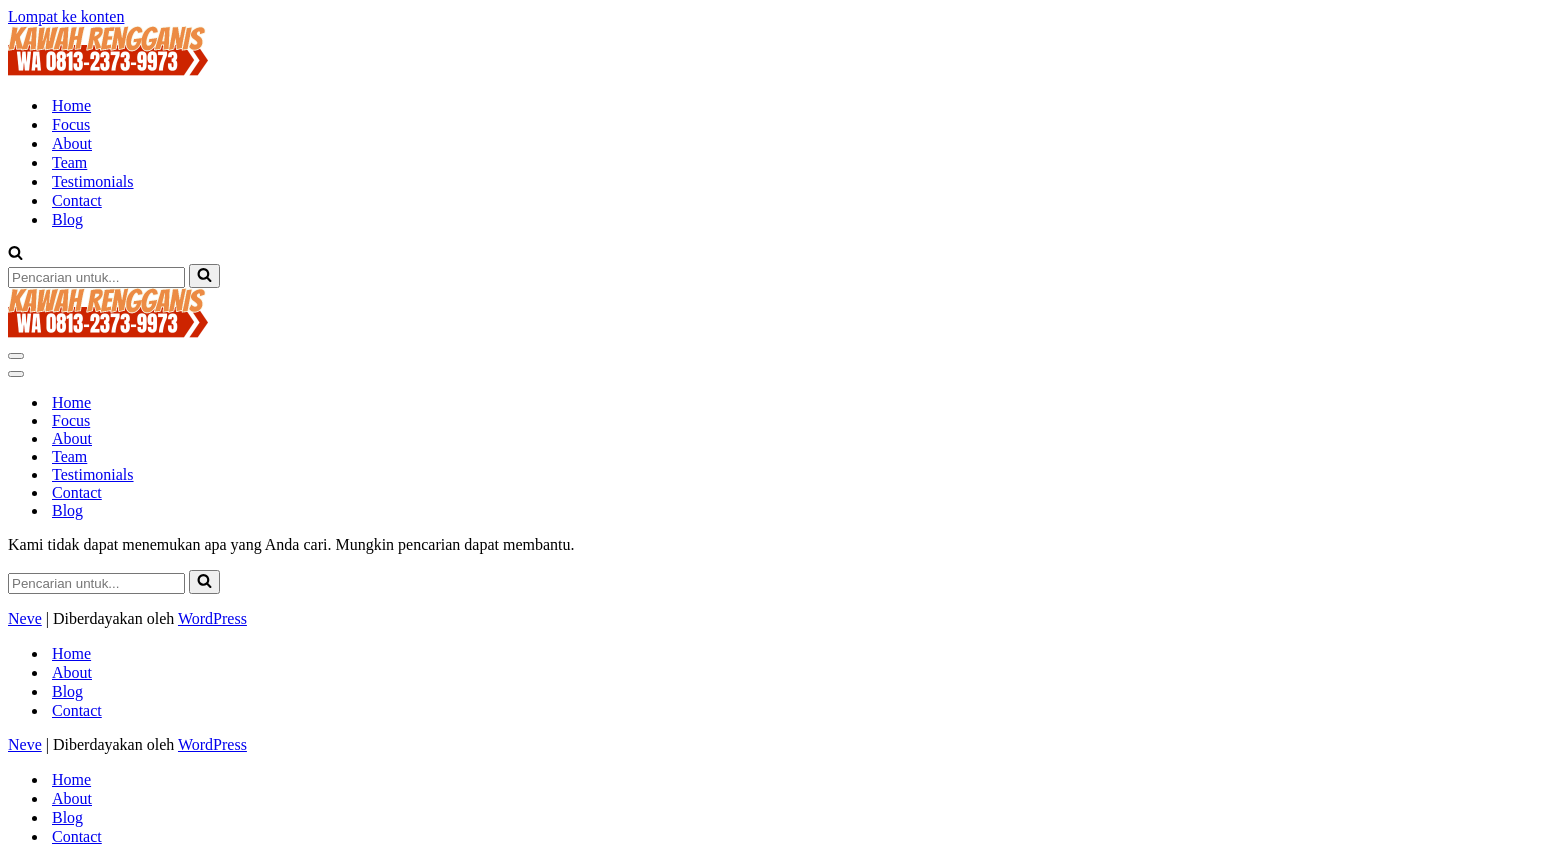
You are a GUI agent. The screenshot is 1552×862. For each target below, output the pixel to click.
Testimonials (93, 181)
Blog (67, 219)
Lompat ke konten (66, 16)
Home (71, 105)
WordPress (212, 618)
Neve (25, 618)
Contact (77, 200)
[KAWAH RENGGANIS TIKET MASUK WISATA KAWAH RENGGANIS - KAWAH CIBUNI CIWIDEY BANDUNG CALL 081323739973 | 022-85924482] (108, 70)
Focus (71, 124)
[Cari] (15, 254)
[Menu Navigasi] (16, 356)
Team (69, 162)
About (72, 143)
